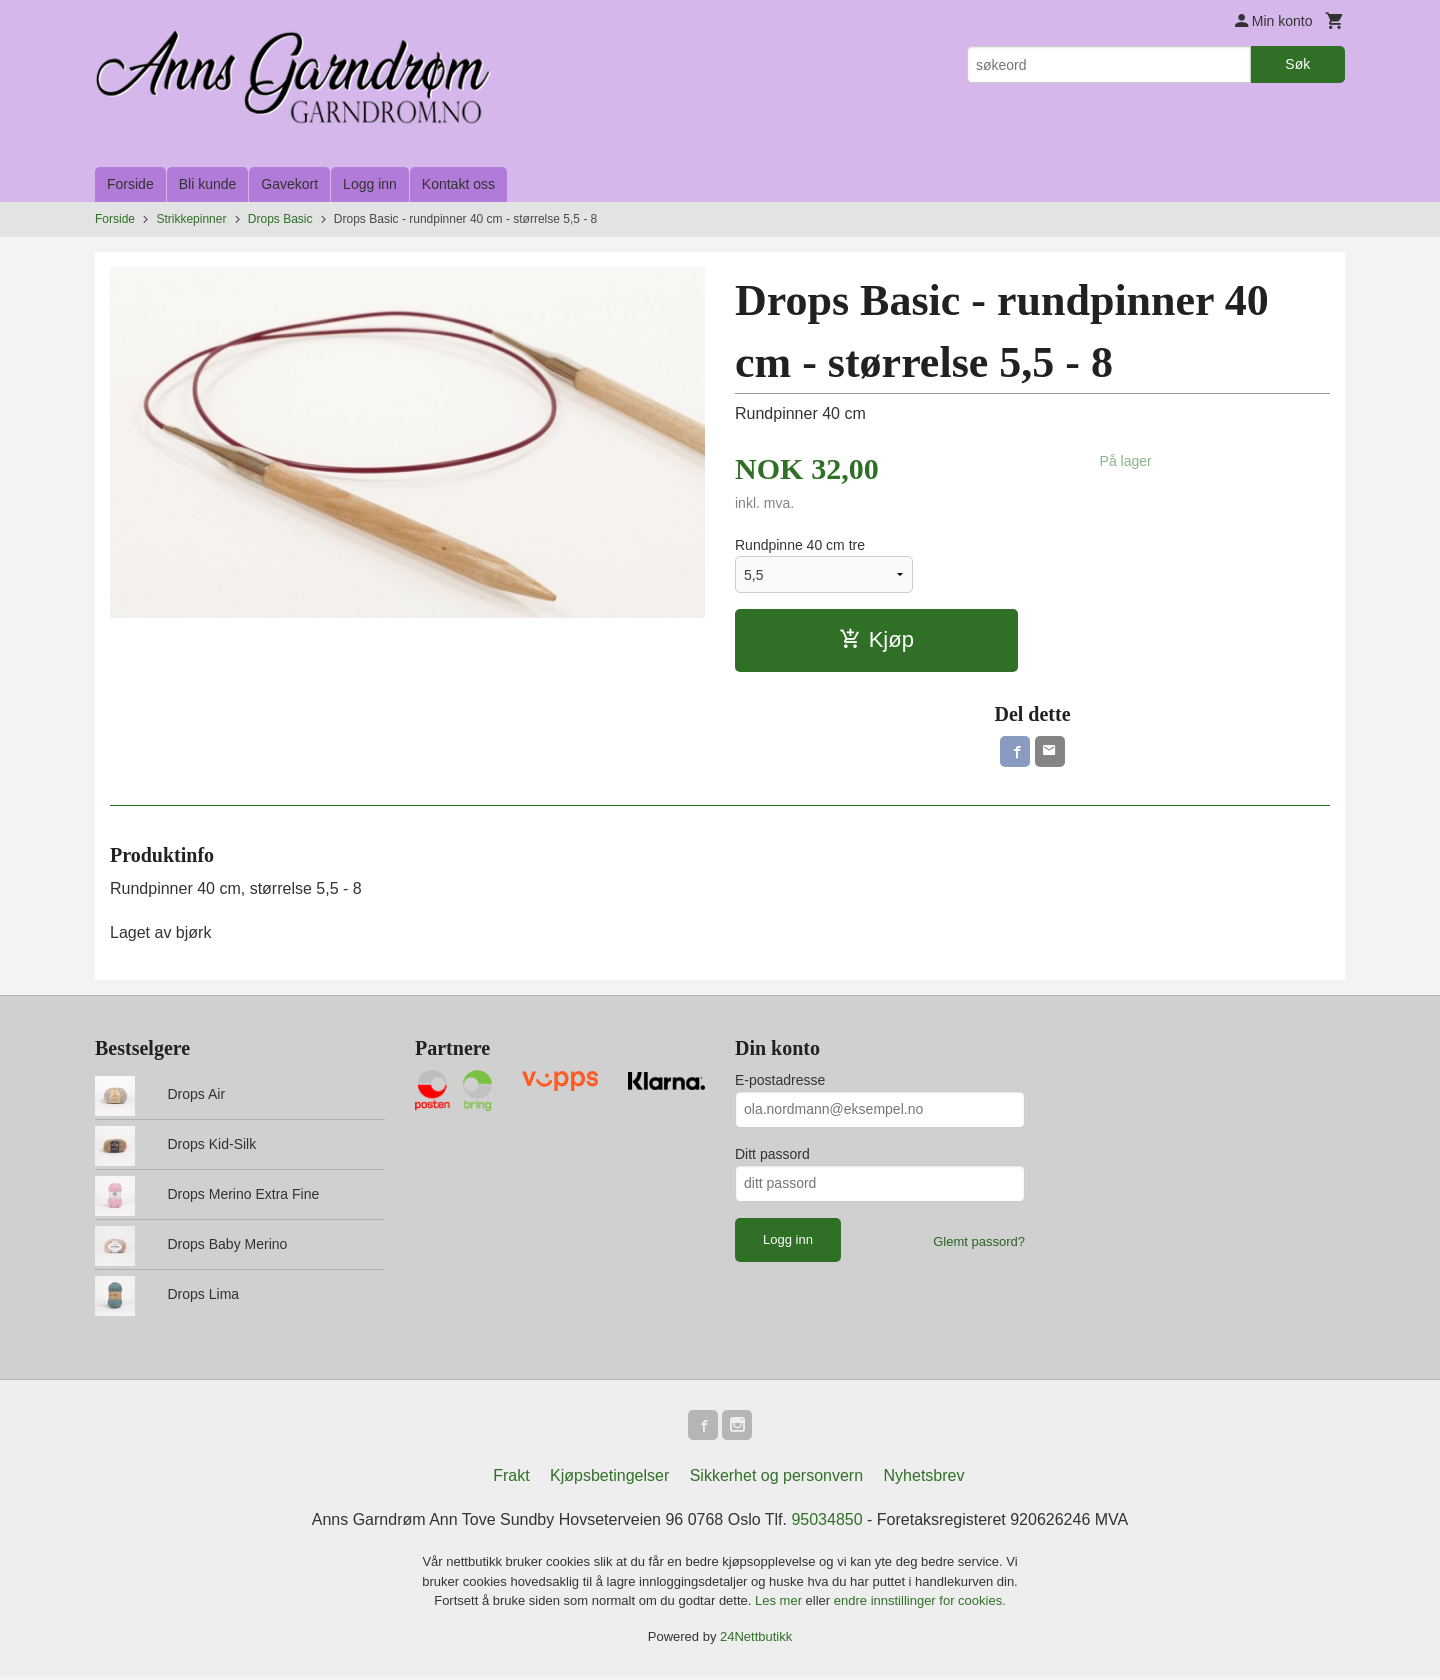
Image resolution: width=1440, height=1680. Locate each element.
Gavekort (289, 184)
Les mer (780, 1604)
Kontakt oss (458, 184)
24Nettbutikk (756, 1639)
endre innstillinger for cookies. (920, 1604)
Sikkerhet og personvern (776, 1479)
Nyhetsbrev (924, 1479)
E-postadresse (780, 1082)
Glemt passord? (979, 1243)
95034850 (826, 1523)
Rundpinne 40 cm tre (800, 545)
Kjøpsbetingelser (609, 1479)
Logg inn (370, 184)
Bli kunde (208, 184)
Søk (1297, 64)
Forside (130, 184)
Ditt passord (772, 1156)
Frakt (511, 1479)
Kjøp (876, 639)
